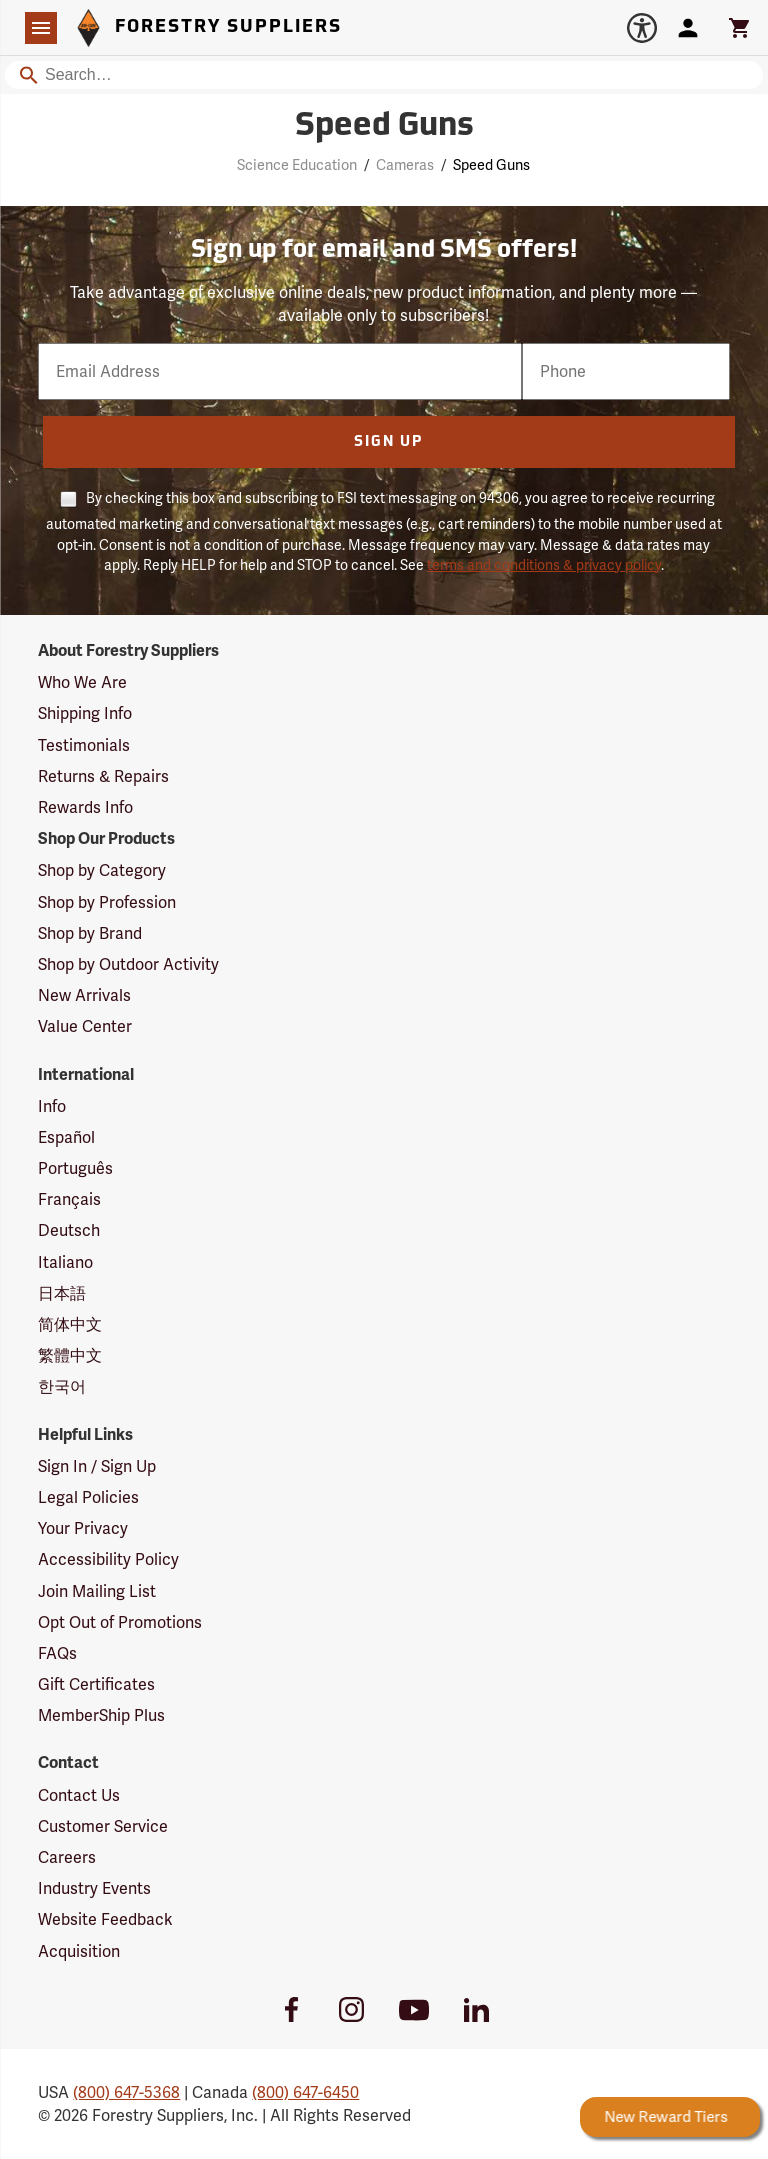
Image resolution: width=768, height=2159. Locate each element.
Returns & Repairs (103, 776)
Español (66, 1137)
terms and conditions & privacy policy (544, 565)
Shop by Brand (90, 933)
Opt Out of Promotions (120, 1622)
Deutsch (69, 1230)
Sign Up (388, 442)
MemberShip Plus (101, 1715)
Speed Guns (491, 165)
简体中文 (70, 1324)
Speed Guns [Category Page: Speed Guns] (384, 127)
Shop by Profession (107, 902)
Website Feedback (105, 1919)
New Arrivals (84, 995)
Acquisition (79, 1951)
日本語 (62, 1293)
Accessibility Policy (108, 1559)
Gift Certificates (96, 1684)
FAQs (57, 1653)
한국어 (62, 1386)
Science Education (297, 165)
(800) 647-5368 (126, 2092)
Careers (67, 1857)
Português (75, 1168)
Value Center (85, 1026)
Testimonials (84, 745)
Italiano (65, 1262)
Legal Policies (88, 1497)
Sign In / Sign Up (97, 1466)
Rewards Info (85, 807)
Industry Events (94, 1888)
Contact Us (79, 1795)
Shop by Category (102, 870)
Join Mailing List (97, 1591)
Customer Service (103, 1826)
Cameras (405, 165)
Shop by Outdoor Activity (128, 964)
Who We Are (82, 682)
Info (52, 1106)
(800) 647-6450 (305, 2092)
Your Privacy (83, 1528)
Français (69, 1199)
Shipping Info (85, 713)
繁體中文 (70, 1355)
